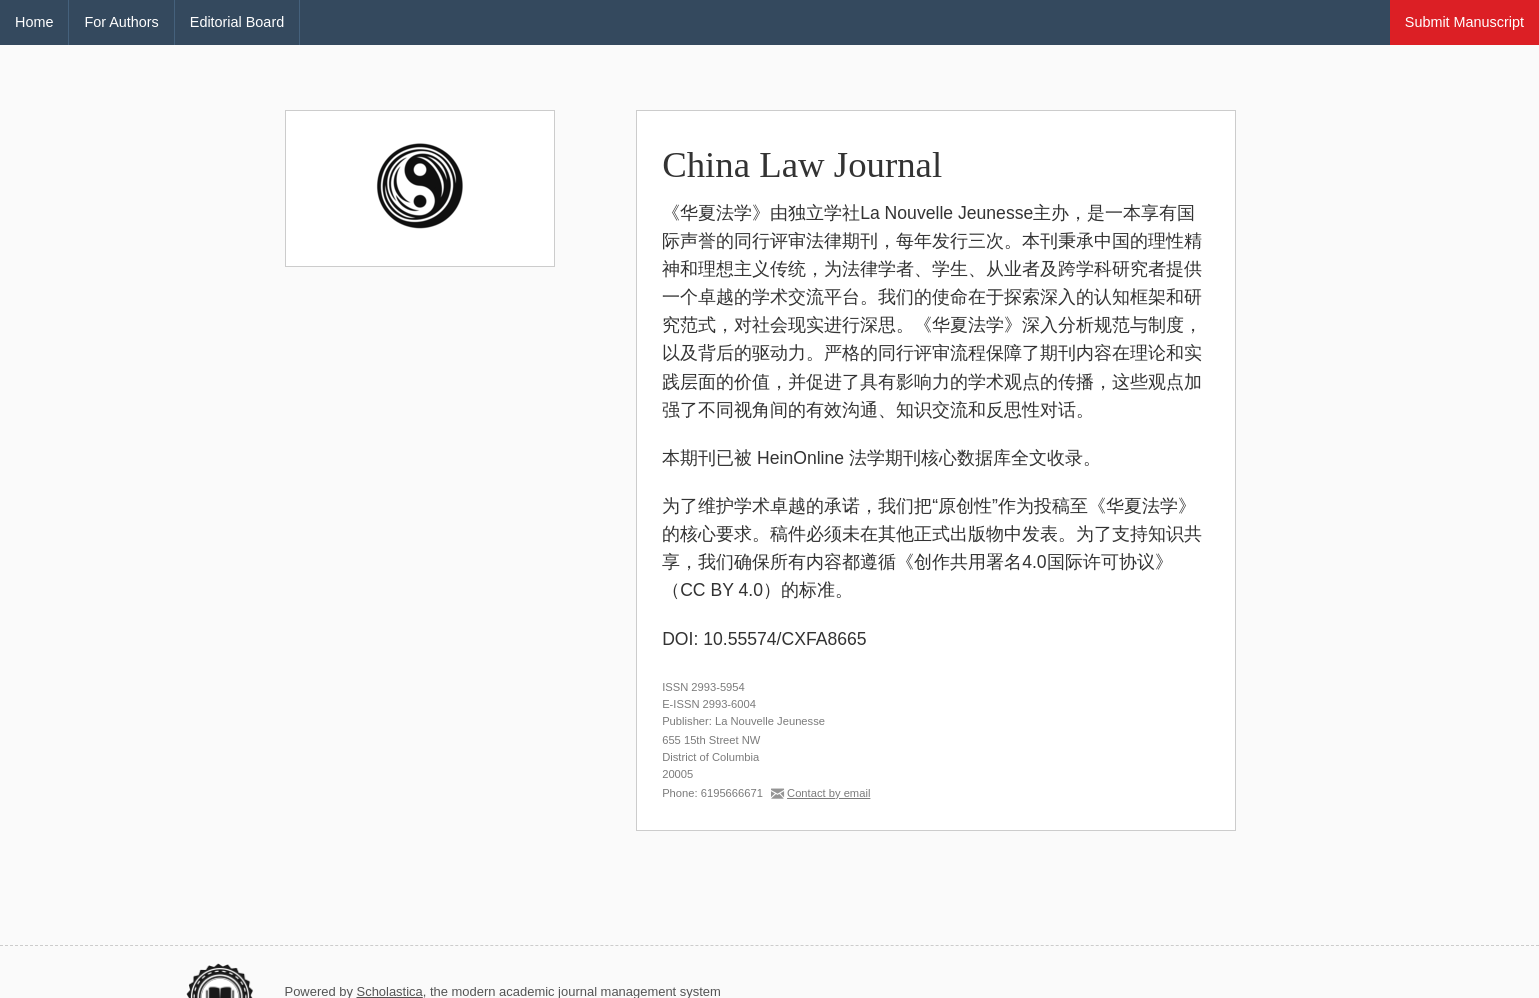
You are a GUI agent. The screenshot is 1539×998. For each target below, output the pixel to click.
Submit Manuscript (1464, 22)
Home (34, 22)
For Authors (121, 22)
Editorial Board (237, 22)
